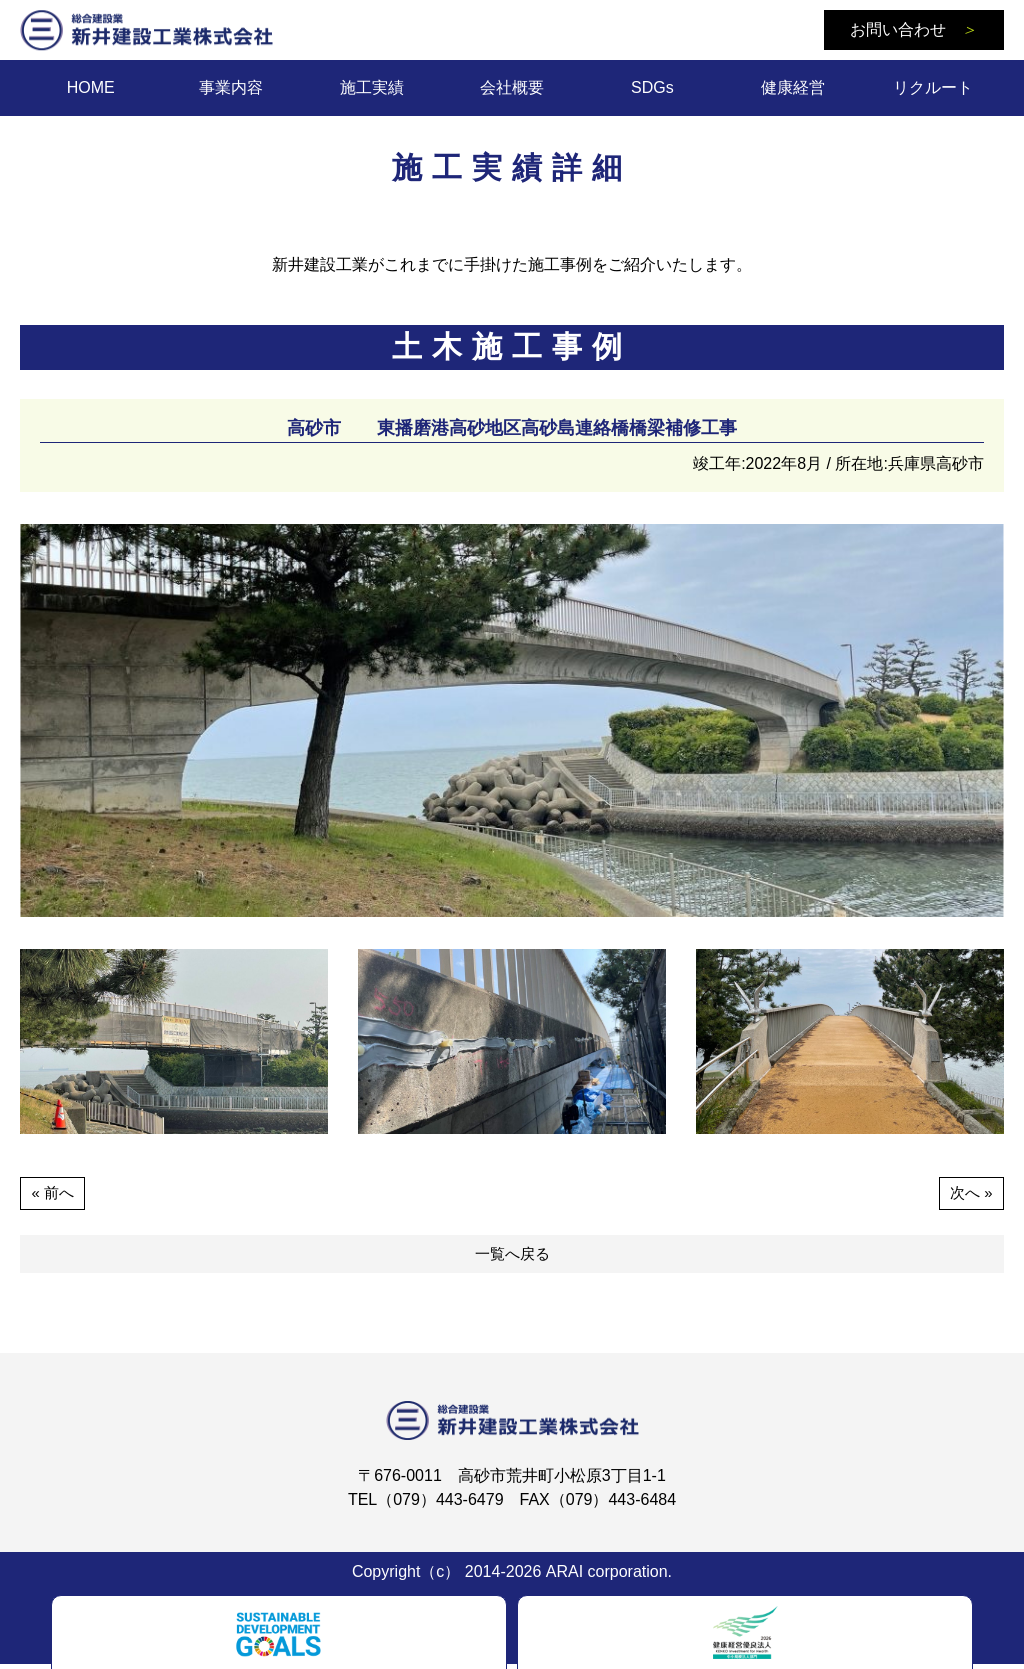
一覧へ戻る (512, 1257)
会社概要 (512, 87)
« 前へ (53, 1193)
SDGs (652, 87)
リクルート (933, 87)
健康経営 (793, 87)
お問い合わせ (913, 29)
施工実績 (372, 87)
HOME (91, 87)
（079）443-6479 (440, 1504)
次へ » (969, 1193)
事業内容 (231, 87)
